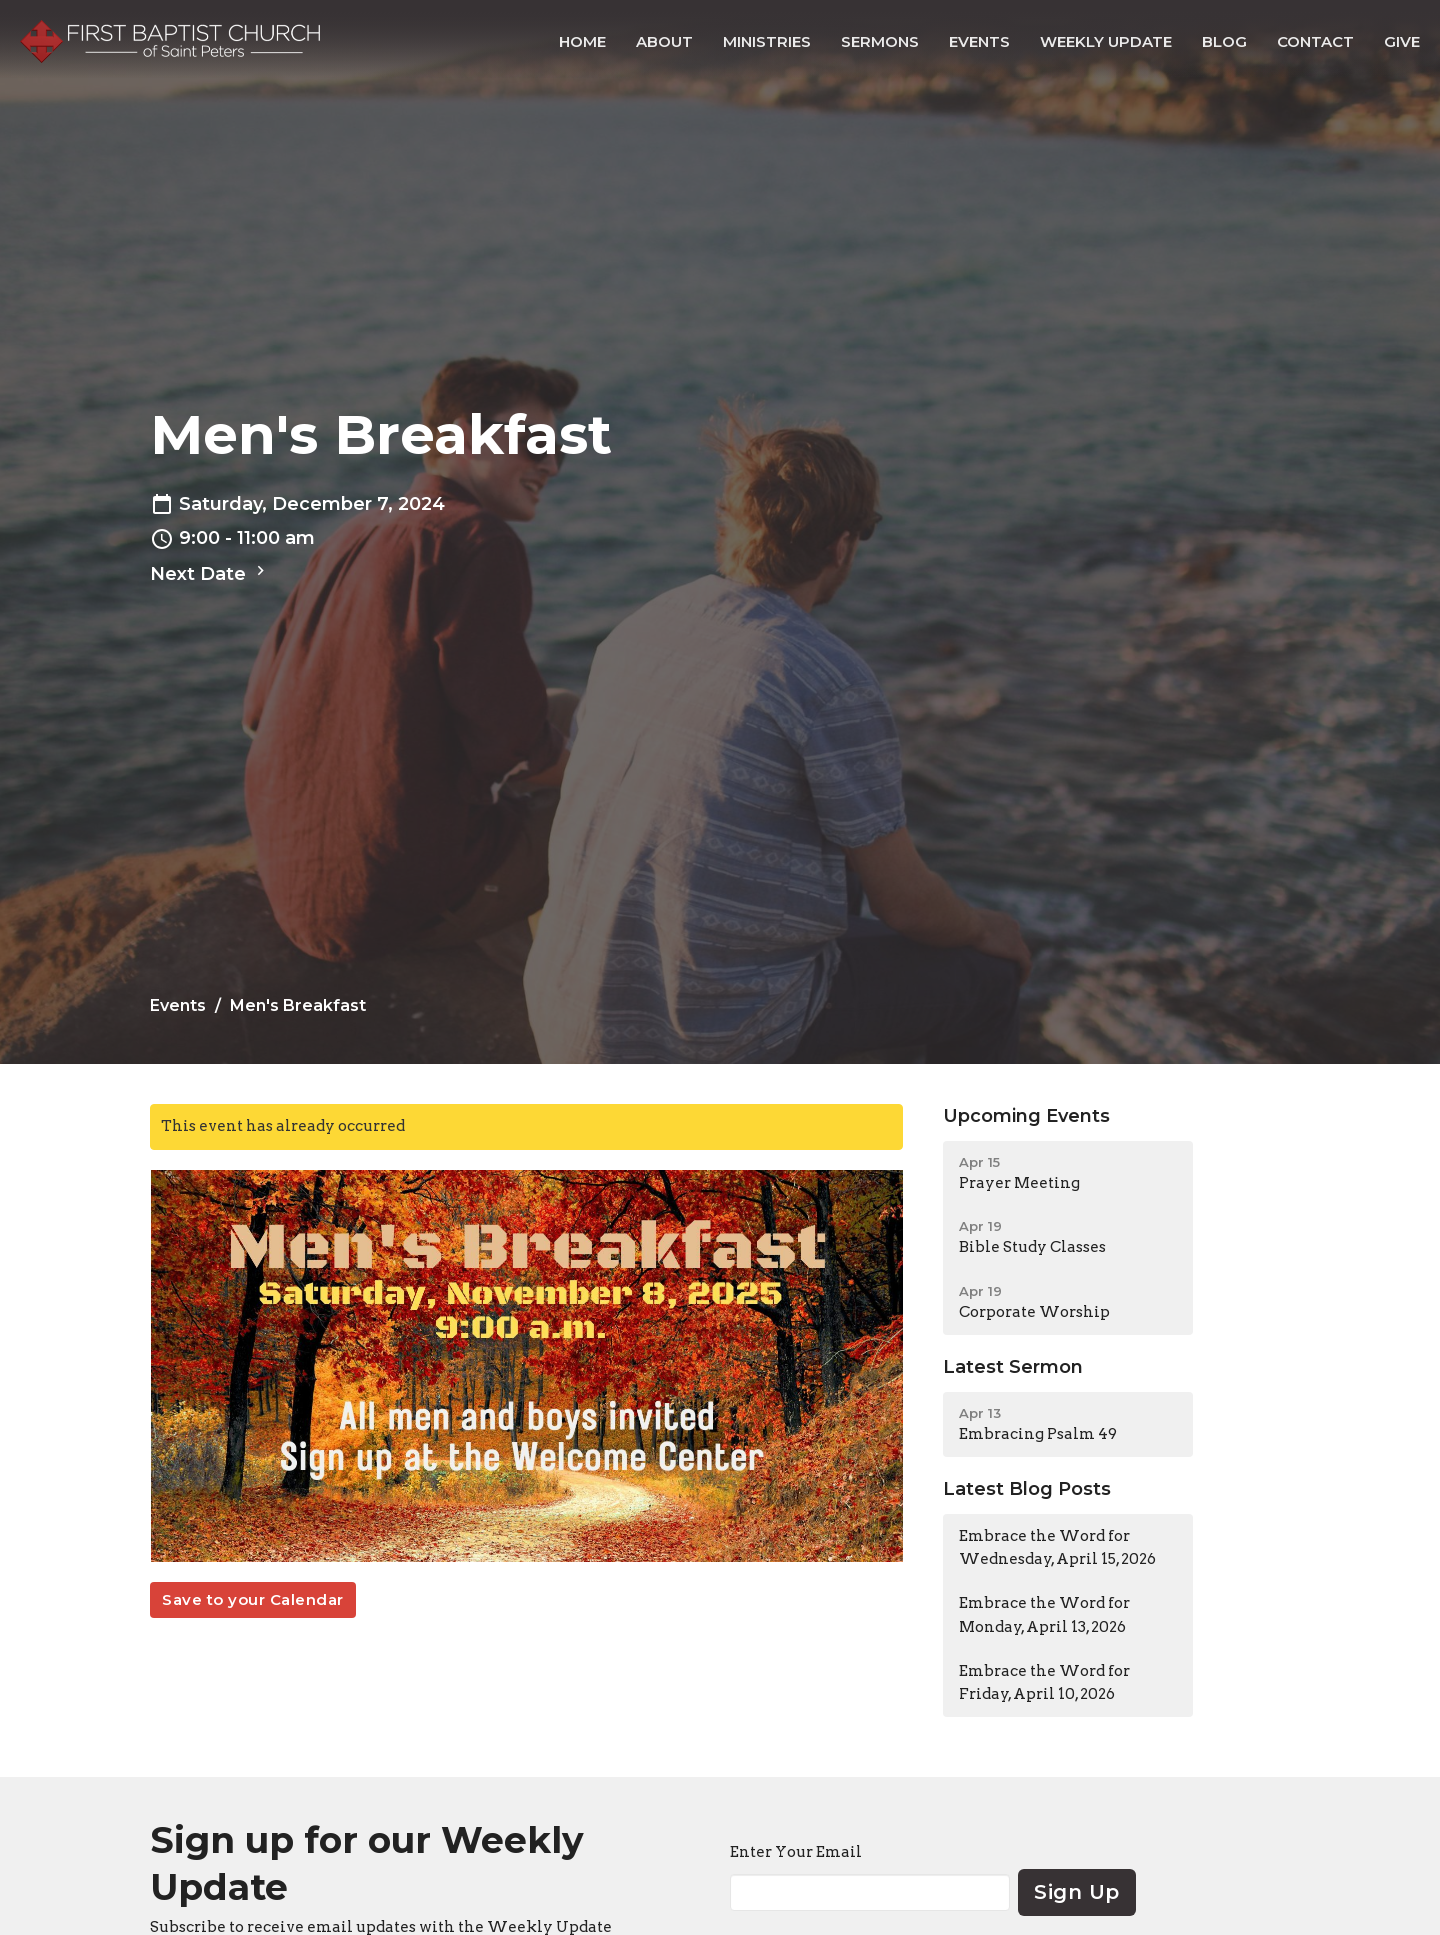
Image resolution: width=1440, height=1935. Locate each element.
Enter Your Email (796, 1852)
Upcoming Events (1026, 1116)
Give (1402, 41)
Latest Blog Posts (1027, 1489)
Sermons (880, 41)
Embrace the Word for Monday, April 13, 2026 (1044, 1614)
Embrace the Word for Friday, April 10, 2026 (1044, 1682)
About (664, 41)
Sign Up (1077, 1892)
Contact (1315, 41)
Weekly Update (1106, 41)
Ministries (767, 41)
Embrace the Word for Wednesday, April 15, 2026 (1057, 1547)
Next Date (210, 573)
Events (979, 41)
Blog (1224, 41)
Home (582, 41)
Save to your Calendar (253, 1599)
